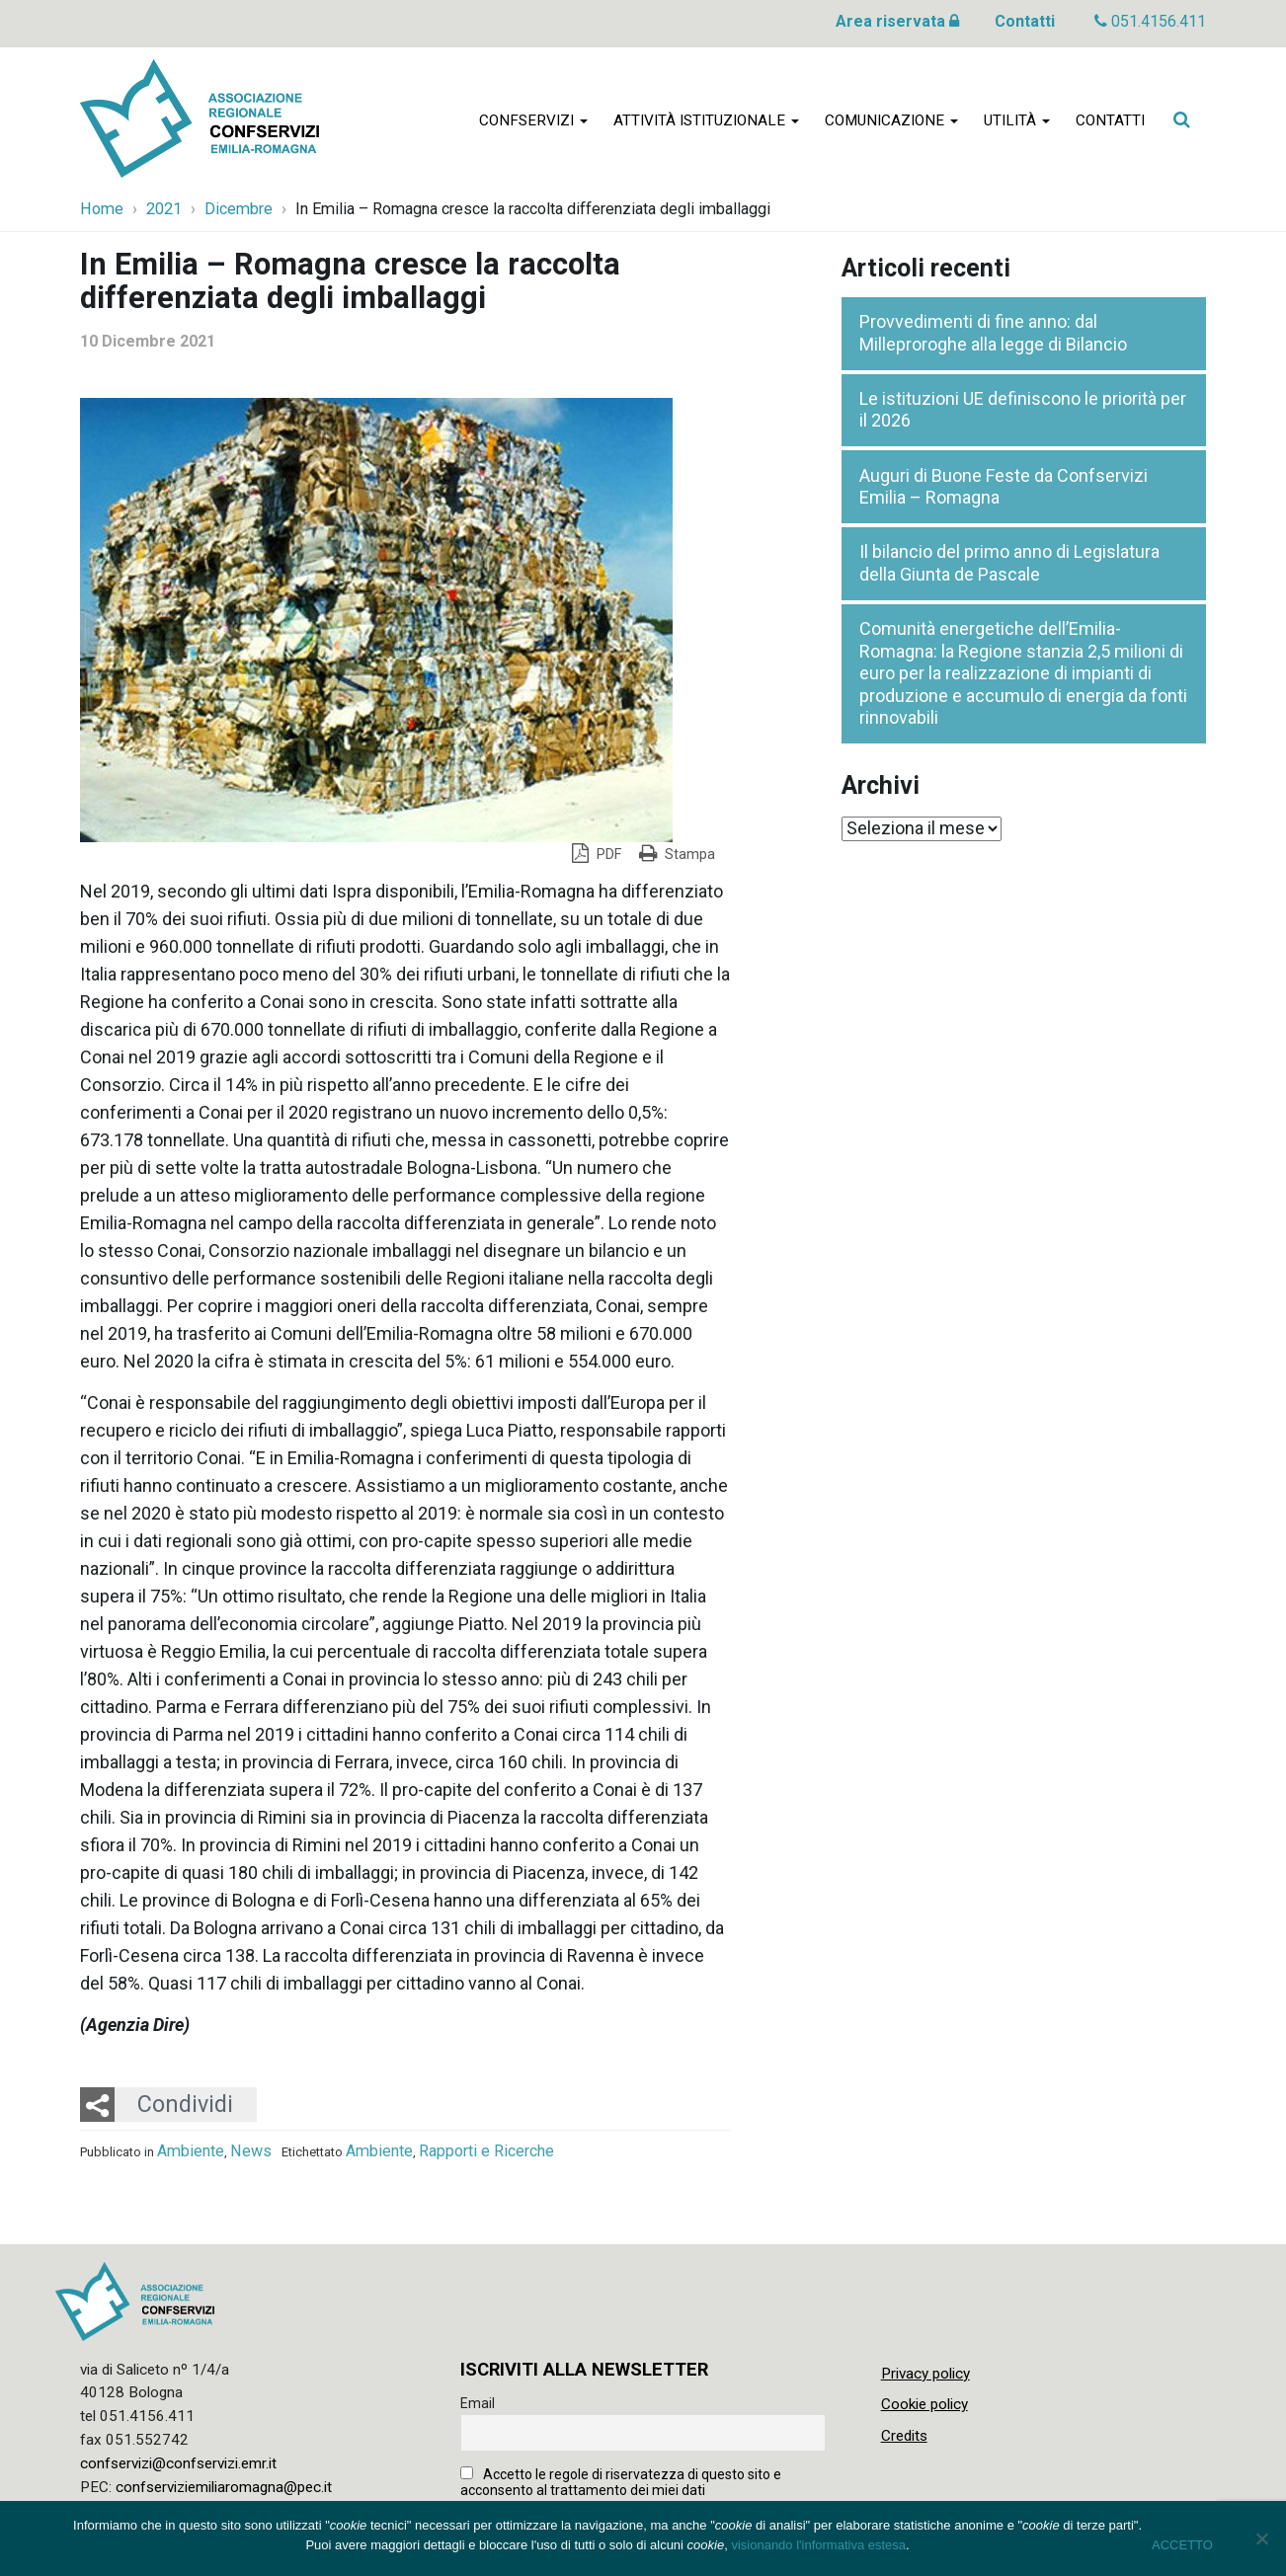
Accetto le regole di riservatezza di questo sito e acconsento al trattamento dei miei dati (620, 2482)
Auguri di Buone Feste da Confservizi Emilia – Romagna (1003, 486)
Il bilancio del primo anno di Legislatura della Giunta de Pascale (1009, 563)
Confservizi (533, 120)
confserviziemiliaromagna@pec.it (224, 2487)
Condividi (185, 2104)
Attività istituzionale (706, 120)
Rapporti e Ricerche (486, 2151)
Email (477, 2403)
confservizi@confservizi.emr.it (178, 2463)
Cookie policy (924, 2404)
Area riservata (897, 21)
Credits (904, 2436)
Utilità (1017, 120)
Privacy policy (925, 2373)
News (251, 2151)
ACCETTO (1182, 2544)
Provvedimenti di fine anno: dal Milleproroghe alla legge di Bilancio (993, 332)
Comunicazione (891, 120)
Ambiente (190, 2151)
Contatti (1025, 21)
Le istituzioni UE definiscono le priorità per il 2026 (1022, 409)
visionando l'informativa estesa (818, 2544)
